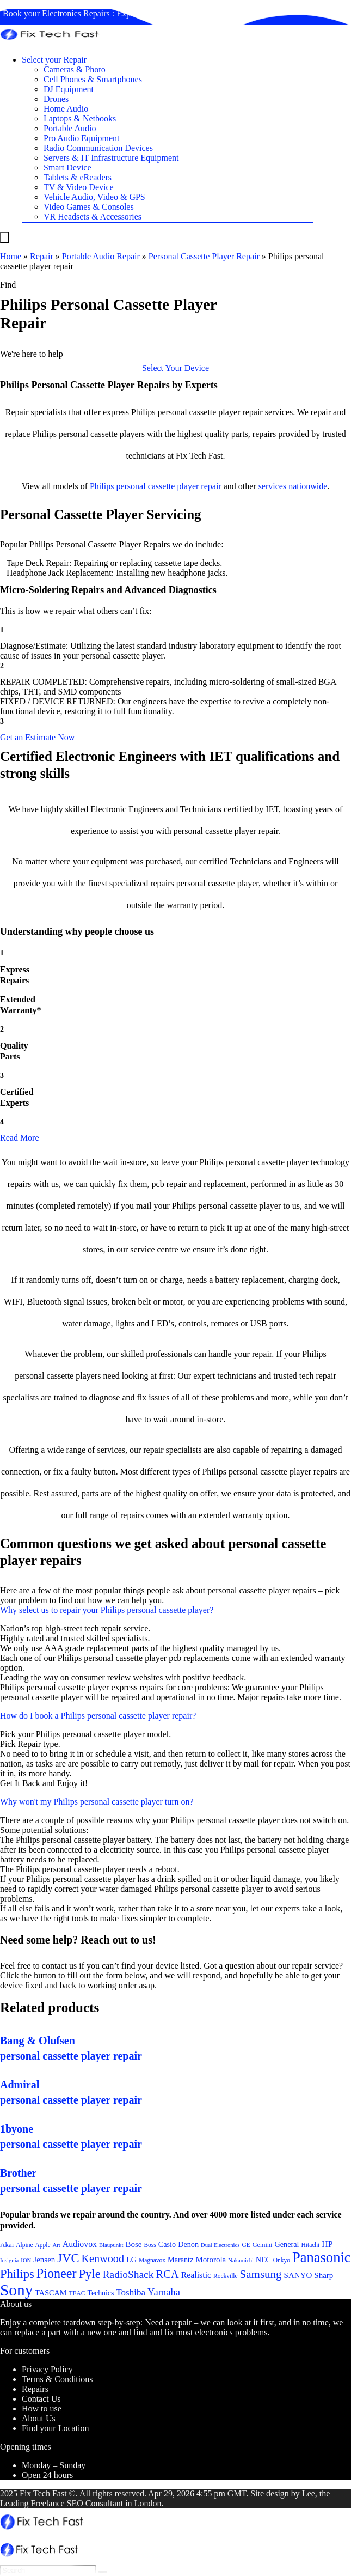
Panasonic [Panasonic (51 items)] (321, 2257)
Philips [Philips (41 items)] (17, 2274)
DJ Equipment (69, 89)
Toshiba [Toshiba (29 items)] (130, 2292)
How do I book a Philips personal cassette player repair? (98, 1715)
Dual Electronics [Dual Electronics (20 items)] (220, 2245)
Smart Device (67, 167)
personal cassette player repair (168, 486)
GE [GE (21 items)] (246, 2245)
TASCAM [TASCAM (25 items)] (50, 2292)
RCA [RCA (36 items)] (167, 2274)
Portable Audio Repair (101, 256)
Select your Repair (54, 59)
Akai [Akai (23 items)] (7, 2244)
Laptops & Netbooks (80, 118)
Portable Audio (70, 128)
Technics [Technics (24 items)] (100, 2293)
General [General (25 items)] (286, 2244)
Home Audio (66, 108)
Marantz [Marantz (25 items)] (180, 2259)
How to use (41, 2408)
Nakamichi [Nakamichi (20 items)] (241, 2260)
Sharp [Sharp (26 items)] (323, 2275)
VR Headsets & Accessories (92, 216)
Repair (41, 256)
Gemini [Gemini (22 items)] (263, 2245)
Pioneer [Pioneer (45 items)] (56, 2273)
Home (10, 256)
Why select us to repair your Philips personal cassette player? (106, 1610)
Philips (102, 486)
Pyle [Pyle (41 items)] (90, 2274)
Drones (56, 98)
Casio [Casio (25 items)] (167, 2244)
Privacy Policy (47, 2369)
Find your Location (55, 2428)
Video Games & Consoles (89, 206)
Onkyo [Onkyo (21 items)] (281, 2260)
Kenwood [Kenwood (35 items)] (103, 2258)
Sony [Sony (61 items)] (16, 2290)
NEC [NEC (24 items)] (263, 2260)
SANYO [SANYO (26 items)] (298, 2275)
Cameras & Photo (75, 69)
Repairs (35, 2389)
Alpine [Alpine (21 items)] (24, 2245)
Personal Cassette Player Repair (204, 256)
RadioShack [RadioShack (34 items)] (128, 2274)
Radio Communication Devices (98, 148)
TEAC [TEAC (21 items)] (77, 2293)
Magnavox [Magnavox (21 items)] (152, 2260)
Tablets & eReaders (78, 177)
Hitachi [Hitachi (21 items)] (310, 2245)
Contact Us (41, 2398)
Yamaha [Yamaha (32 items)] (163, 2292)
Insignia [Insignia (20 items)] (9, 2260)
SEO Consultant (95, 2503)
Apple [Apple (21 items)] (43, 2245)
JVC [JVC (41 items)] (68, 2258)
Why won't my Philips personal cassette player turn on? (97, 1801)
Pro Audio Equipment (82, 138)
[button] (175, 368)
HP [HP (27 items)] (327, 2244)
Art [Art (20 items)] (56, 2245)
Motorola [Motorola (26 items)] (210, 2259)
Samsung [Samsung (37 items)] (261, 2274)
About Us (39, 2418)
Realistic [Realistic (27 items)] (196, 2275)
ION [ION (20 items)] (26, 2260)
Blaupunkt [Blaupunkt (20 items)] (111, 2245)
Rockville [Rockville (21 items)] (225, 2276)
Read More (19, 1137)
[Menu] (4, 237)
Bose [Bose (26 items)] (133, 2244)
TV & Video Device (79, 187)
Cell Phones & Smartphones (93, 79)
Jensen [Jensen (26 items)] (44, 2259)
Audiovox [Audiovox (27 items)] (80, 2244)
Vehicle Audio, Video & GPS (94, 197)
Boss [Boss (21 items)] (150, 2245)
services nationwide (293, 486)
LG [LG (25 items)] (131, 2259)
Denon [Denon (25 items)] (188, 2244)
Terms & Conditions (57, 2379)
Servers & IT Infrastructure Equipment (111, 157)
